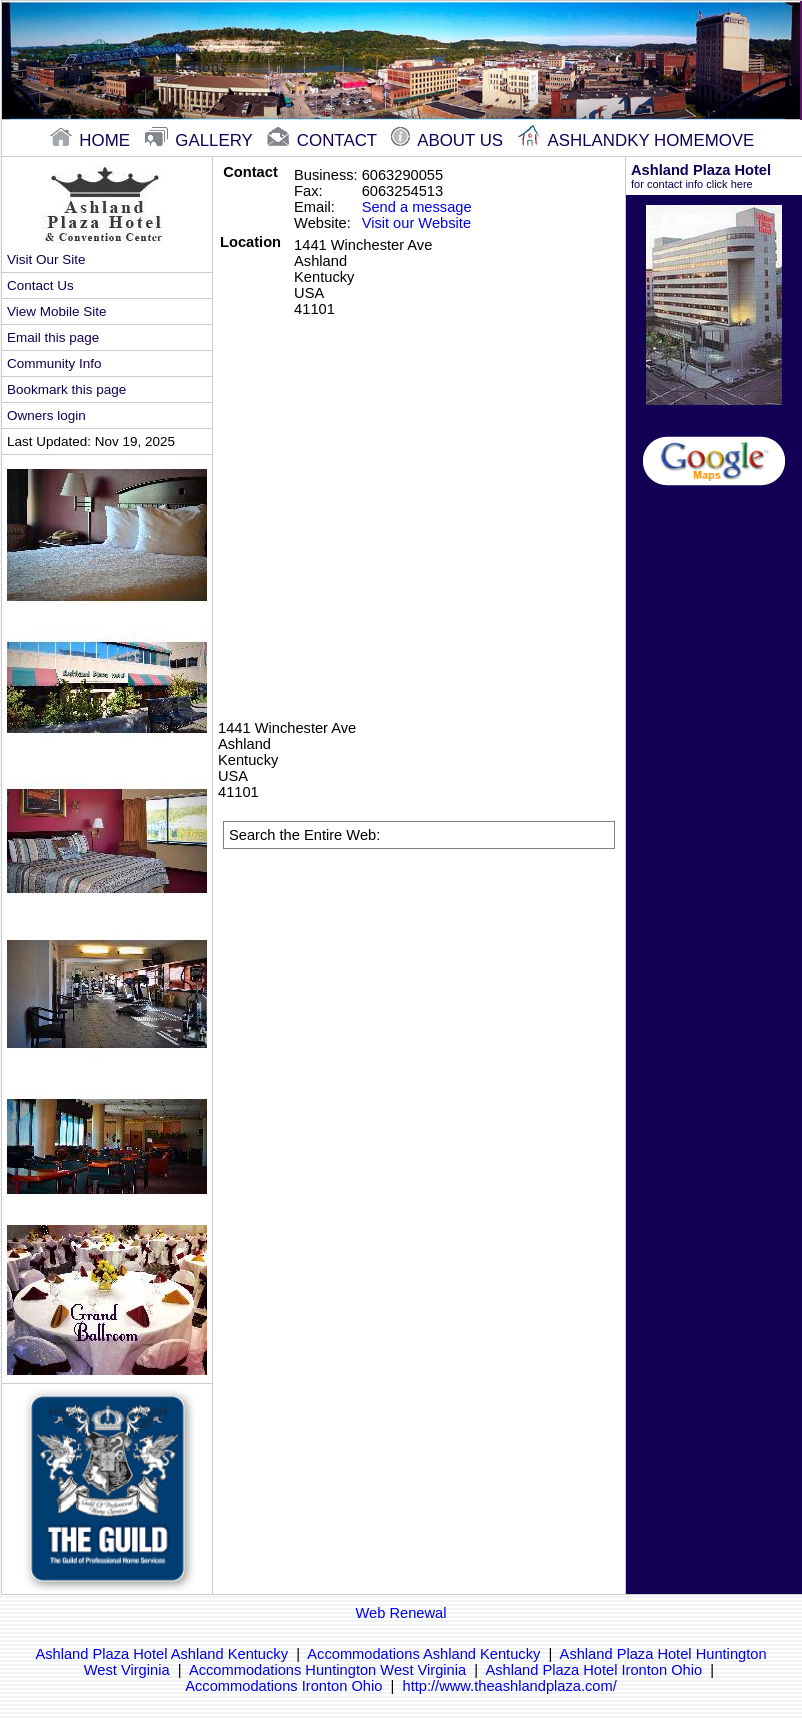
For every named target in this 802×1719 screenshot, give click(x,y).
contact (324, 140)
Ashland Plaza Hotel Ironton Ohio (593, 1670)
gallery (201, 140)
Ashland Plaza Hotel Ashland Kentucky (161, 1654)
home (92, 140)
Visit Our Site (46, 259)
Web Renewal (401, 1613)
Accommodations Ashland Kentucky (423, 1654)
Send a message (417, 207)
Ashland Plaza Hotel (714, 176)
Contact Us (40, 285)
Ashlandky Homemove (636, 140)
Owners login (46, 415)
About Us (449, 140)
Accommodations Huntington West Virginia (327, 1670)
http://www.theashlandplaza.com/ (510, 1686)
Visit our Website (416, 223)
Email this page (53, 337)
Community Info (54, 363)
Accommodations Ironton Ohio (283, 1686)
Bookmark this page (66, 389)
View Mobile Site (56, 311)
